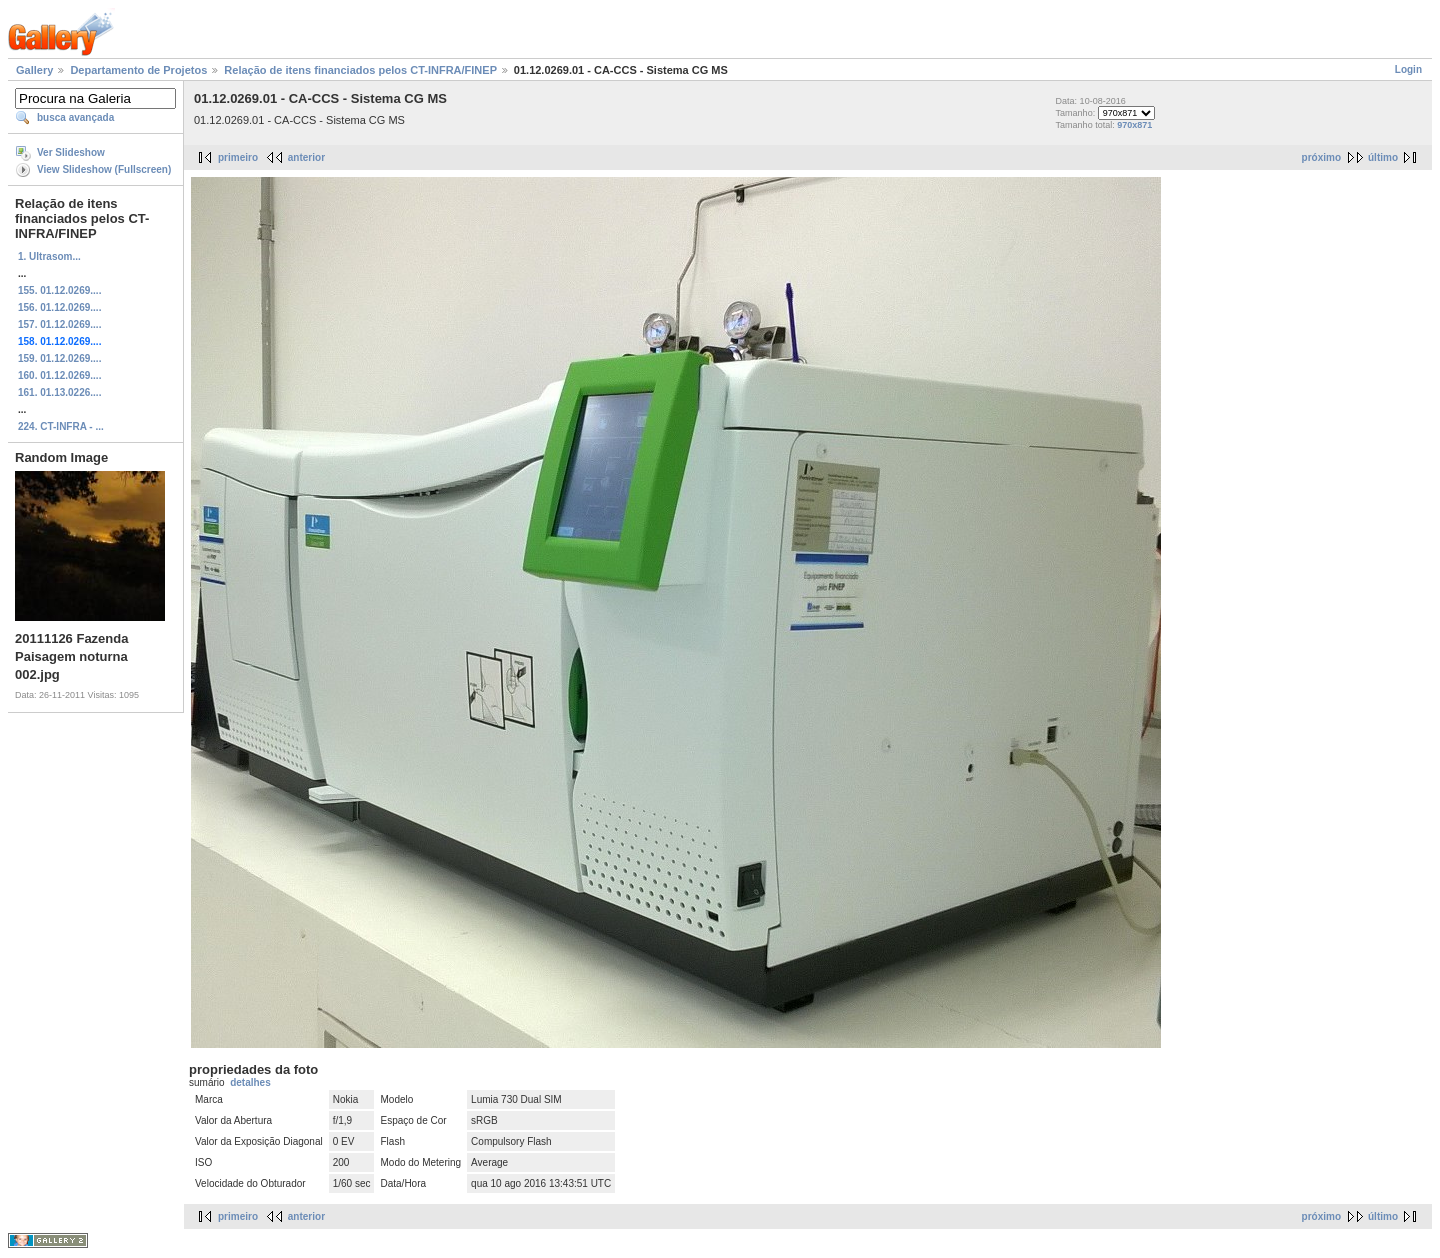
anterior (306, 157)
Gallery (34, 70)
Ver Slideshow (71, 152)
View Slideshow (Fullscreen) (104, 169)
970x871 (1134, 125)
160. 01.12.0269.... (59, 375)
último (1383, 157)
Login (1408, 69)
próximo (1321, 157)
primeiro (238, 157)
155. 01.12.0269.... (59, 290)
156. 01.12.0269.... (59, 307)
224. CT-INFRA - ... (61, 426)
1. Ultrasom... (49, 256)
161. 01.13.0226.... (59, 392)
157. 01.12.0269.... (59, 324)
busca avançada (75, 117)
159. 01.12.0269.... (59, 358)
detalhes (250, 1082)
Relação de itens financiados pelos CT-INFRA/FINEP (360, 70)
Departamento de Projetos (138, 70)
